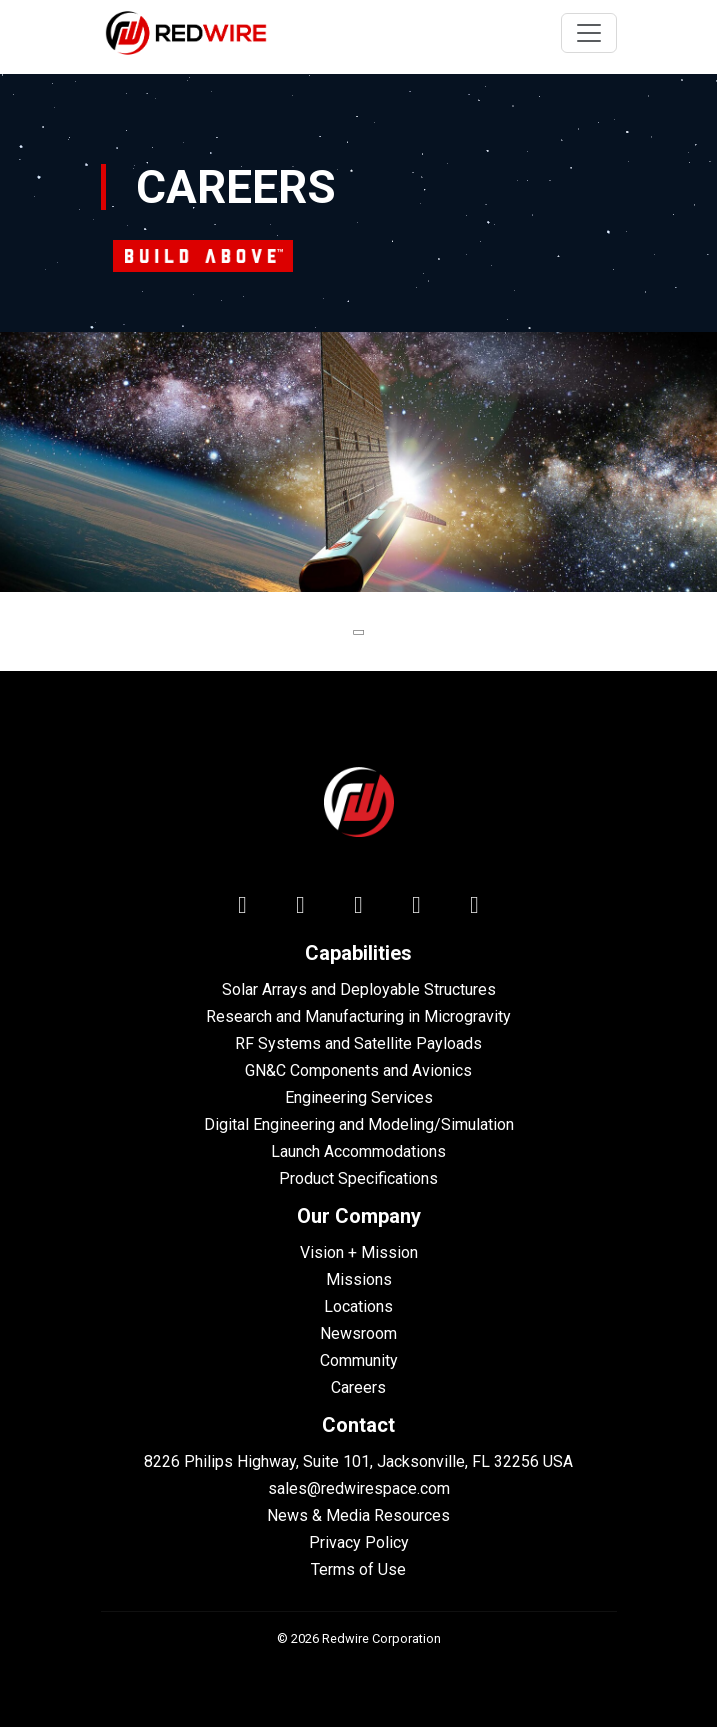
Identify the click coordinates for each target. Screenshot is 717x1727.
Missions (359, 1279)
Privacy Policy (359, 1542)
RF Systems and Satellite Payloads (358, 1043)
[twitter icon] (301, 909)
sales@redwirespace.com (359, 1488)
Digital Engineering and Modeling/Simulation (359, 1124)
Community (359, 1360)
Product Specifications (358, 1178)
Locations (358, 1306)
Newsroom (358, 1333)
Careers (358, 1387)
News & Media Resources (358, 1515)
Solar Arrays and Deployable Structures (359, 989)
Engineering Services (359, 1097)
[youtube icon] (417, 909)
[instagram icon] (475, 909)
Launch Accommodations (358, 1151)
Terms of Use (358, 1569)
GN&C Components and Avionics (358, 1070)
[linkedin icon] (243, 909)
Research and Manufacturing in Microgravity (358, 1016)
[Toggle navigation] (589, 33)
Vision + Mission (359, 1252)
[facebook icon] (359, 909)
